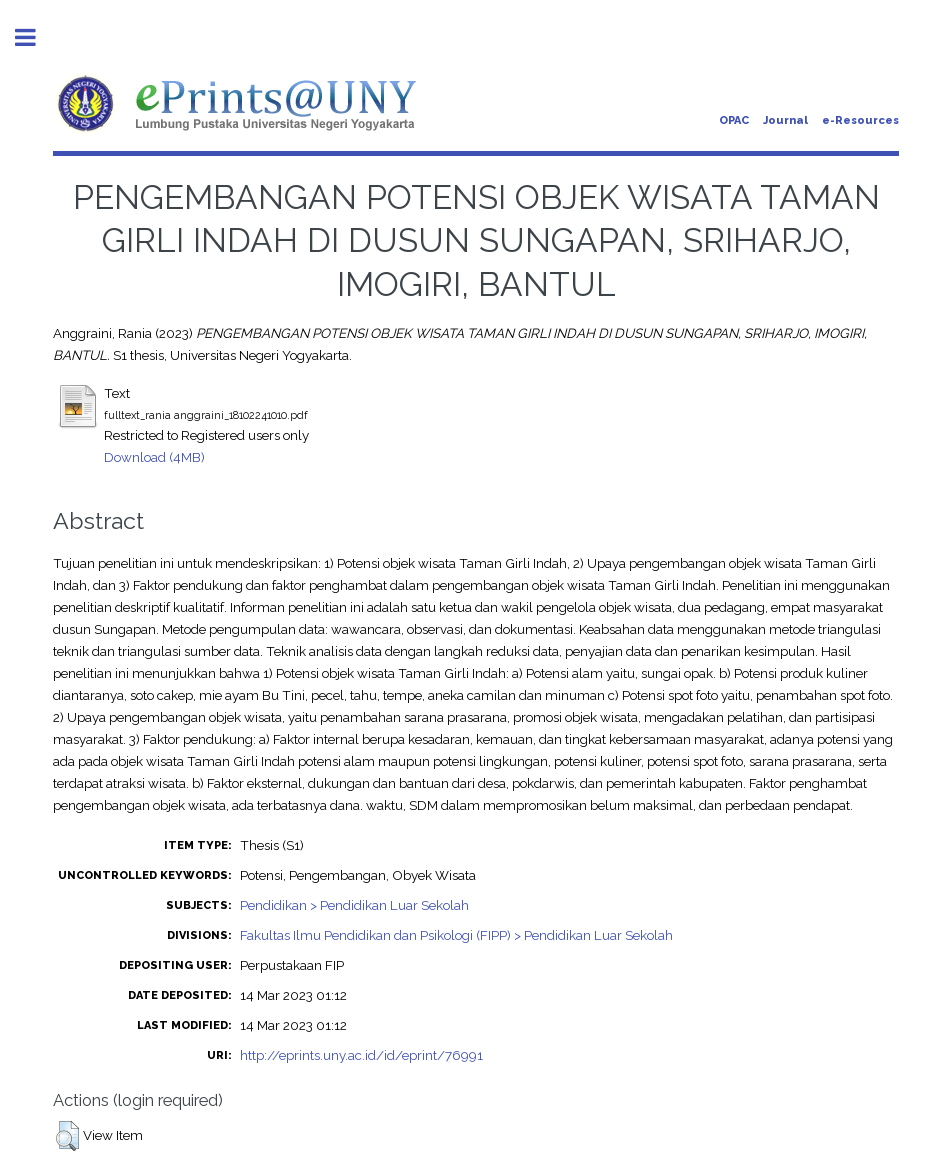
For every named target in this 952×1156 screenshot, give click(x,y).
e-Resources (860, 120)
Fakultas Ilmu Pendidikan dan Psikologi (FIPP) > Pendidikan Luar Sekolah (456, 935)
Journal (785, 120)
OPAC (734, 120)
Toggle (36, 37)
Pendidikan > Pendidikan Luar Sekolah (354, 905)
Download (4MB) (154, 457)
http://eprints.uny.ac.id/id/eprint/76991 (361, 1055)
